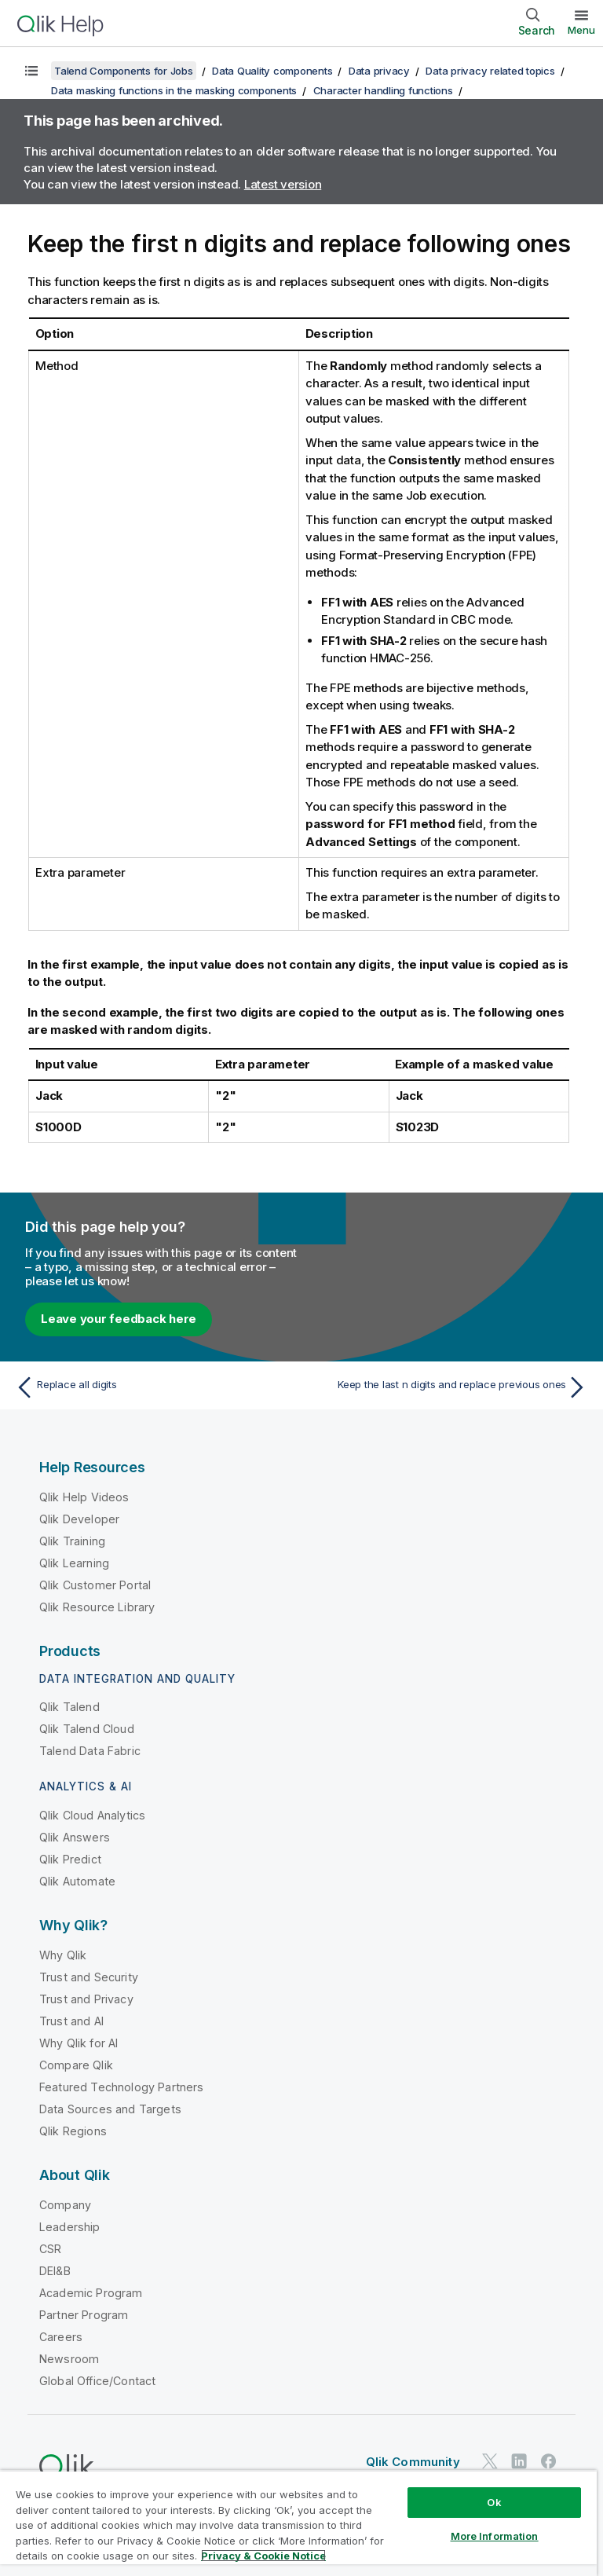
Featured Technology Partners (121, 2087)
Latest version (283, 184)
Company (65, 2204)
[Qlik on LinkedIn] (519, 2461)
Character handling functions (383, 90)
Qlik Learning (74, 1563)
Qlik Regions (73, 2131)
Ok (494, 2502)
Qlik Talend (69, 1706)
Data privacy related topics (490, 70)
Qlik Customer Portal (95, 1585)
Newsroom (69, 2358)
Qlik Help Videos (84, 1497)
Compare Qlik (76, 2065)
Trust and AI (71, 2021)
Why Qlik (62, 1955)
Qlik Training (72, 1541)
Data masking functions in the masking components (174, 90)
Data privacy (379, 70)
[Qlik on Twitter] (490, 2461)
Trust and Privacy (86, 1999)
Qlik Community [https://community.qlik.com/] (413, 2461)
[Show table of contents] (31, 71)
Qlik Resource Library (97, 1607)
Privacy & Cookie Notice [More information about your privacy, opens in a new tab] (263, 2555)
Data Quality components (272, 70)
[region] (298, 2523)
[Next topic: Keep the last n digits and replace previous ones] (449, 1387)
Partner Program (83, 2314)
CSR (50, 2248)
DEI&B (55, 2270)
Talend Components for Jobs (123, 70)
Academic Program (91, 2292)
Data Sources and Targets (110, 2109)
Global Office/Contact (97, 2380)
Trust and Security (88, 1977)
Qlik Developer (79, 1519)
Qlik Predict (70, 1859)
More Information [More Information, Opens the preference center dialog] (495, 2536)
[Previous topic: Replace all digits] (154, 1387)
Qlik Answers (74, 1837)
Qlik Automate (77, 1881)
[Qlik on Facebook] (549, 2461)
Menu (581, 30)
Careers (60, 2336)
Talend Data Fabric (90, 1750)
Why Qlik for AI (78, 2043)
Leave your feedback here (118, 1318)
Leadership (69, 2226)
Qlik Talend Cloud (86, 1728)
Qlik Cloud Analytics (92, 1815)
